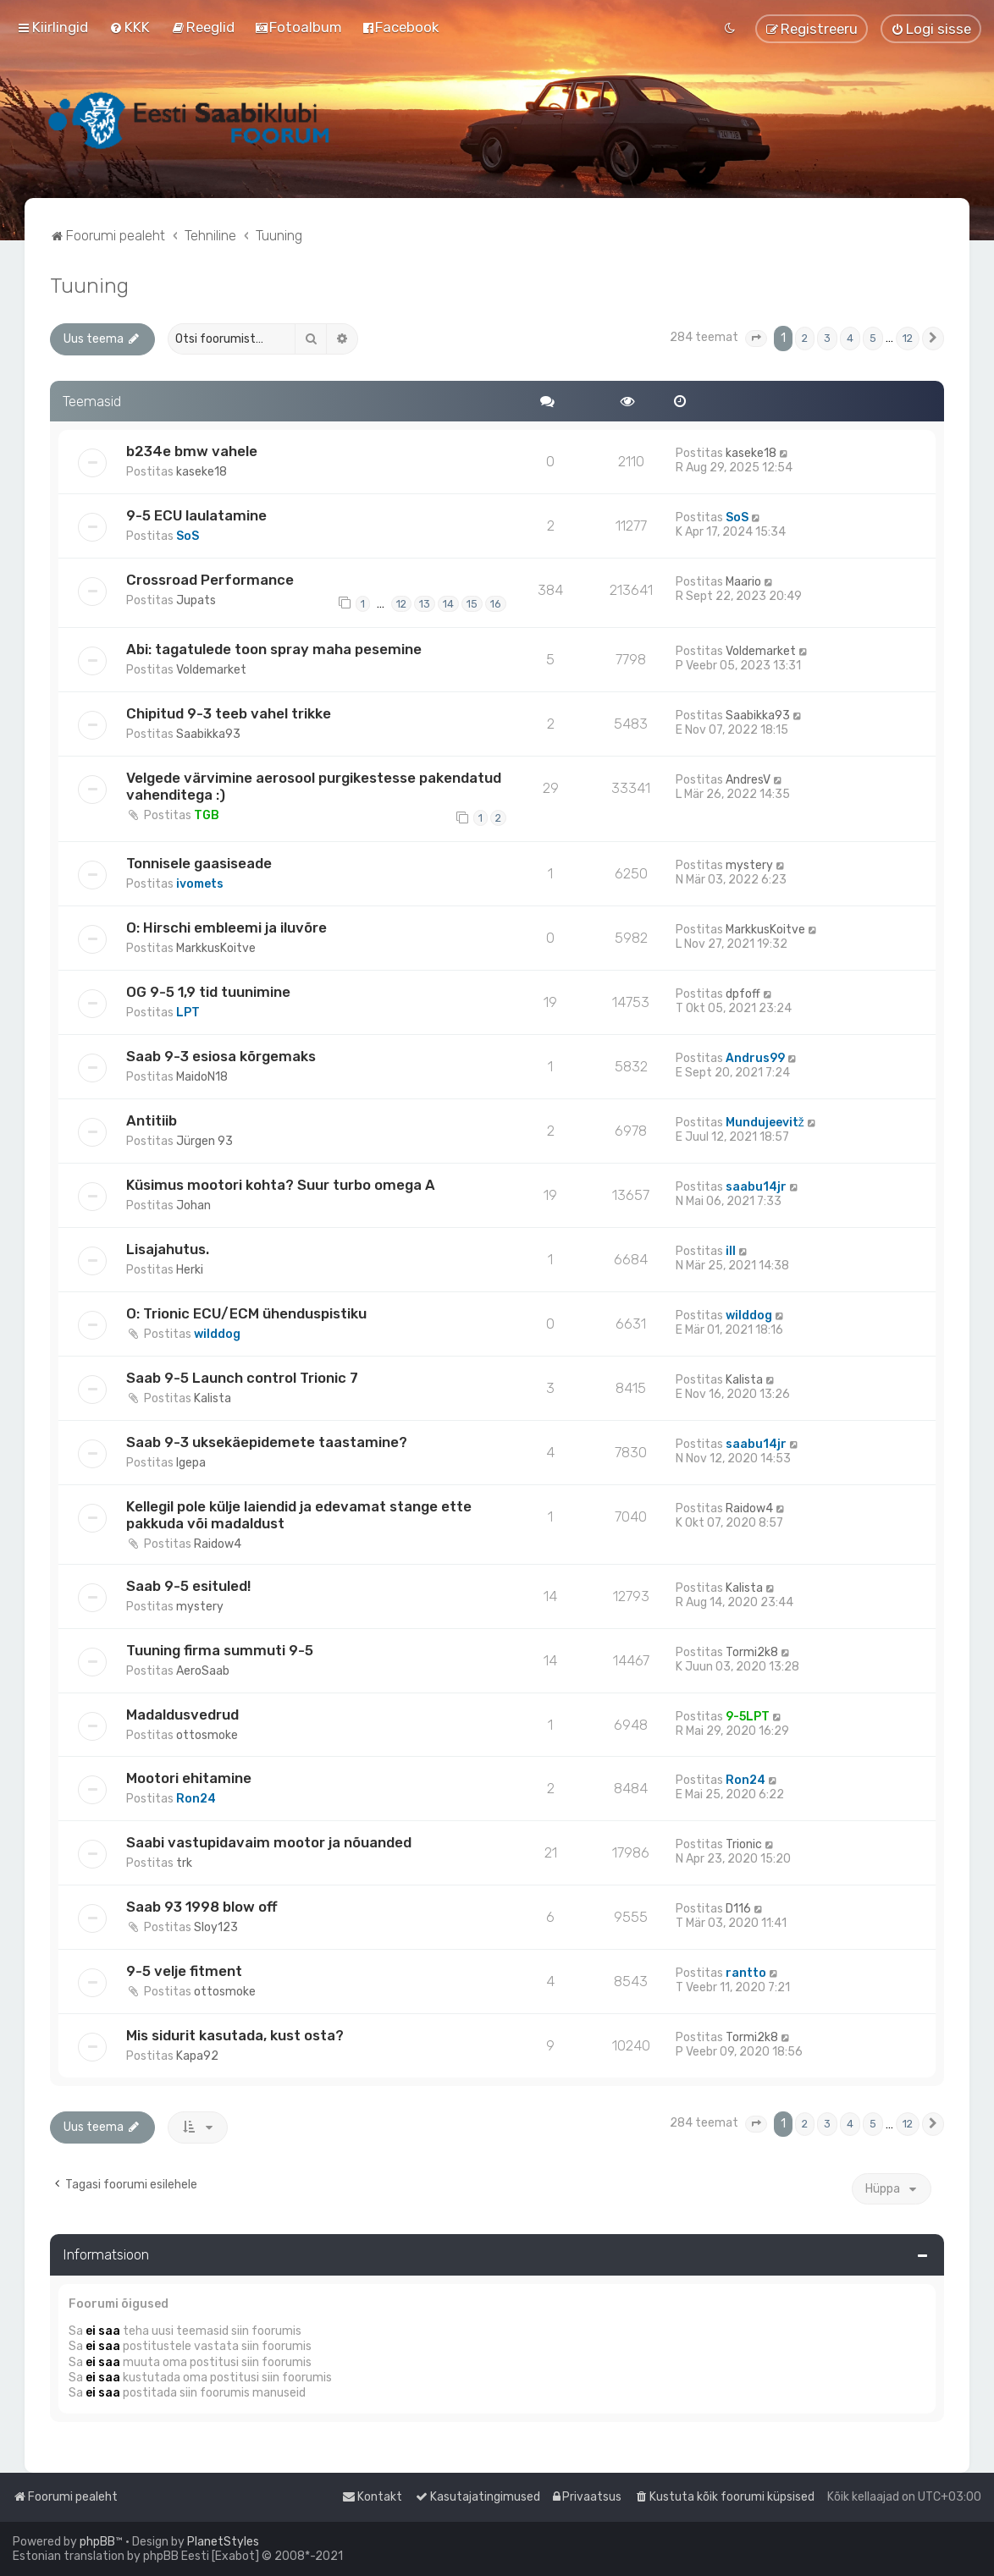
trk (184, 1863)
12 (401, 603)
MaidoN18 (202, 1077)
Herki (189, 1270)
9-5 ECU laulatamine (196, 515)
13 (424, 603)
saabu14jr (756, 1187)
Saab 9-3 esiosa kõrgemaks (221, 1056)
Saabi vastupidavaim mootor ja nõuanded (268, 1842)
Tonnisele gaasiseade (199, 863)
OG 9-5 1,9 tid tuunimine (208, 991)
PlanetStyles (223, 2542)
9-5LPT (748, 1716)
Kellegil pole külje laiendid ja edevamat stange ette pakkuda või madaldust (299, 1515)
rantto (746, 1973)
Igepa (191, 1463)
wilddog (217, 1334)
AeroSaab (202, 1671)
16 (495, 603)
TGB (206, 815)
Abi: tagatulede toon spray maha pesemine (274, 649)
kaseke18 (201, 472)
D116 (738, 1909)
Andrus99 (755, 1058)
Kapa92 (197, 2056)
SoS (187, 536)
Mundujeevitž (765, 1122)
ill (731, 1251)
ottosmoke (207, 1735)
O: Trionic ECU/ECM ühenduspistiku (246, 1313)
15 (472, 603)
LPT (188, 1012)
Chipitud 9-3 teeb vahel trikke (228, 713)
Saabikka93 (208, 734)
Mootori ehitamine (188, 1778)
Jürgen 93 (204, 1141)
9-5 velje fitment (184, 1970)
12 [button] (908, 338)
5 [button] (873, 338)
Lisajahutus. (167, 1249)
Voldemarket (211, 670)
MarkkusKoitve (216, 948)
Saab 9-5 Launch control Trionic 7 (242, 1377)
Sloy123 (216, 1927)
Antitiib (151, 1120)
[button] (756, 338)
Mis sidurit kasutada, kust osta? (235, 2035)
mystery (749, 865)
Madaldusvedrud (182, 1714)
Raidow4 (217, 1544)
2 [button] (805, 338)
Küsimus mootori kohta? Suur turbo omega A (280, 1184)
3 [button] (827, 338)
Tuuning (89, 285)
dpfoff (743, 994)
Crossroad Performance (210, 579)
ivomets (200, 884)
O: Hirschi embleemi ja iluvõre (226, 927)
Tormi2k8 (752, 1652)
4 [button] (850, 338)
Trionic (744, 1844)
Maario (743, 582)
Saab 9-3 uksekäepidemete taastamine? (266, 1442)
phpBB (97, 2542)
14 (448, 603)
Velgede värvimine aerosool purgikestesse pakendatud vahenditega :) (313, 786)
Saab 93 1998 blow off (202, 1906)
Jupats (196, 600)
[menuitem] (129, 27)
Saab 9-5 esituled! (188, 1585)
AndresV (748, 780)
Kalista (212, 1398)
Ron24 (196, 1799)
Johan (193, 1205)
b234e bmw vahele (191, 451)
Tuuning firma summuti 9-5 (219, 1650)
